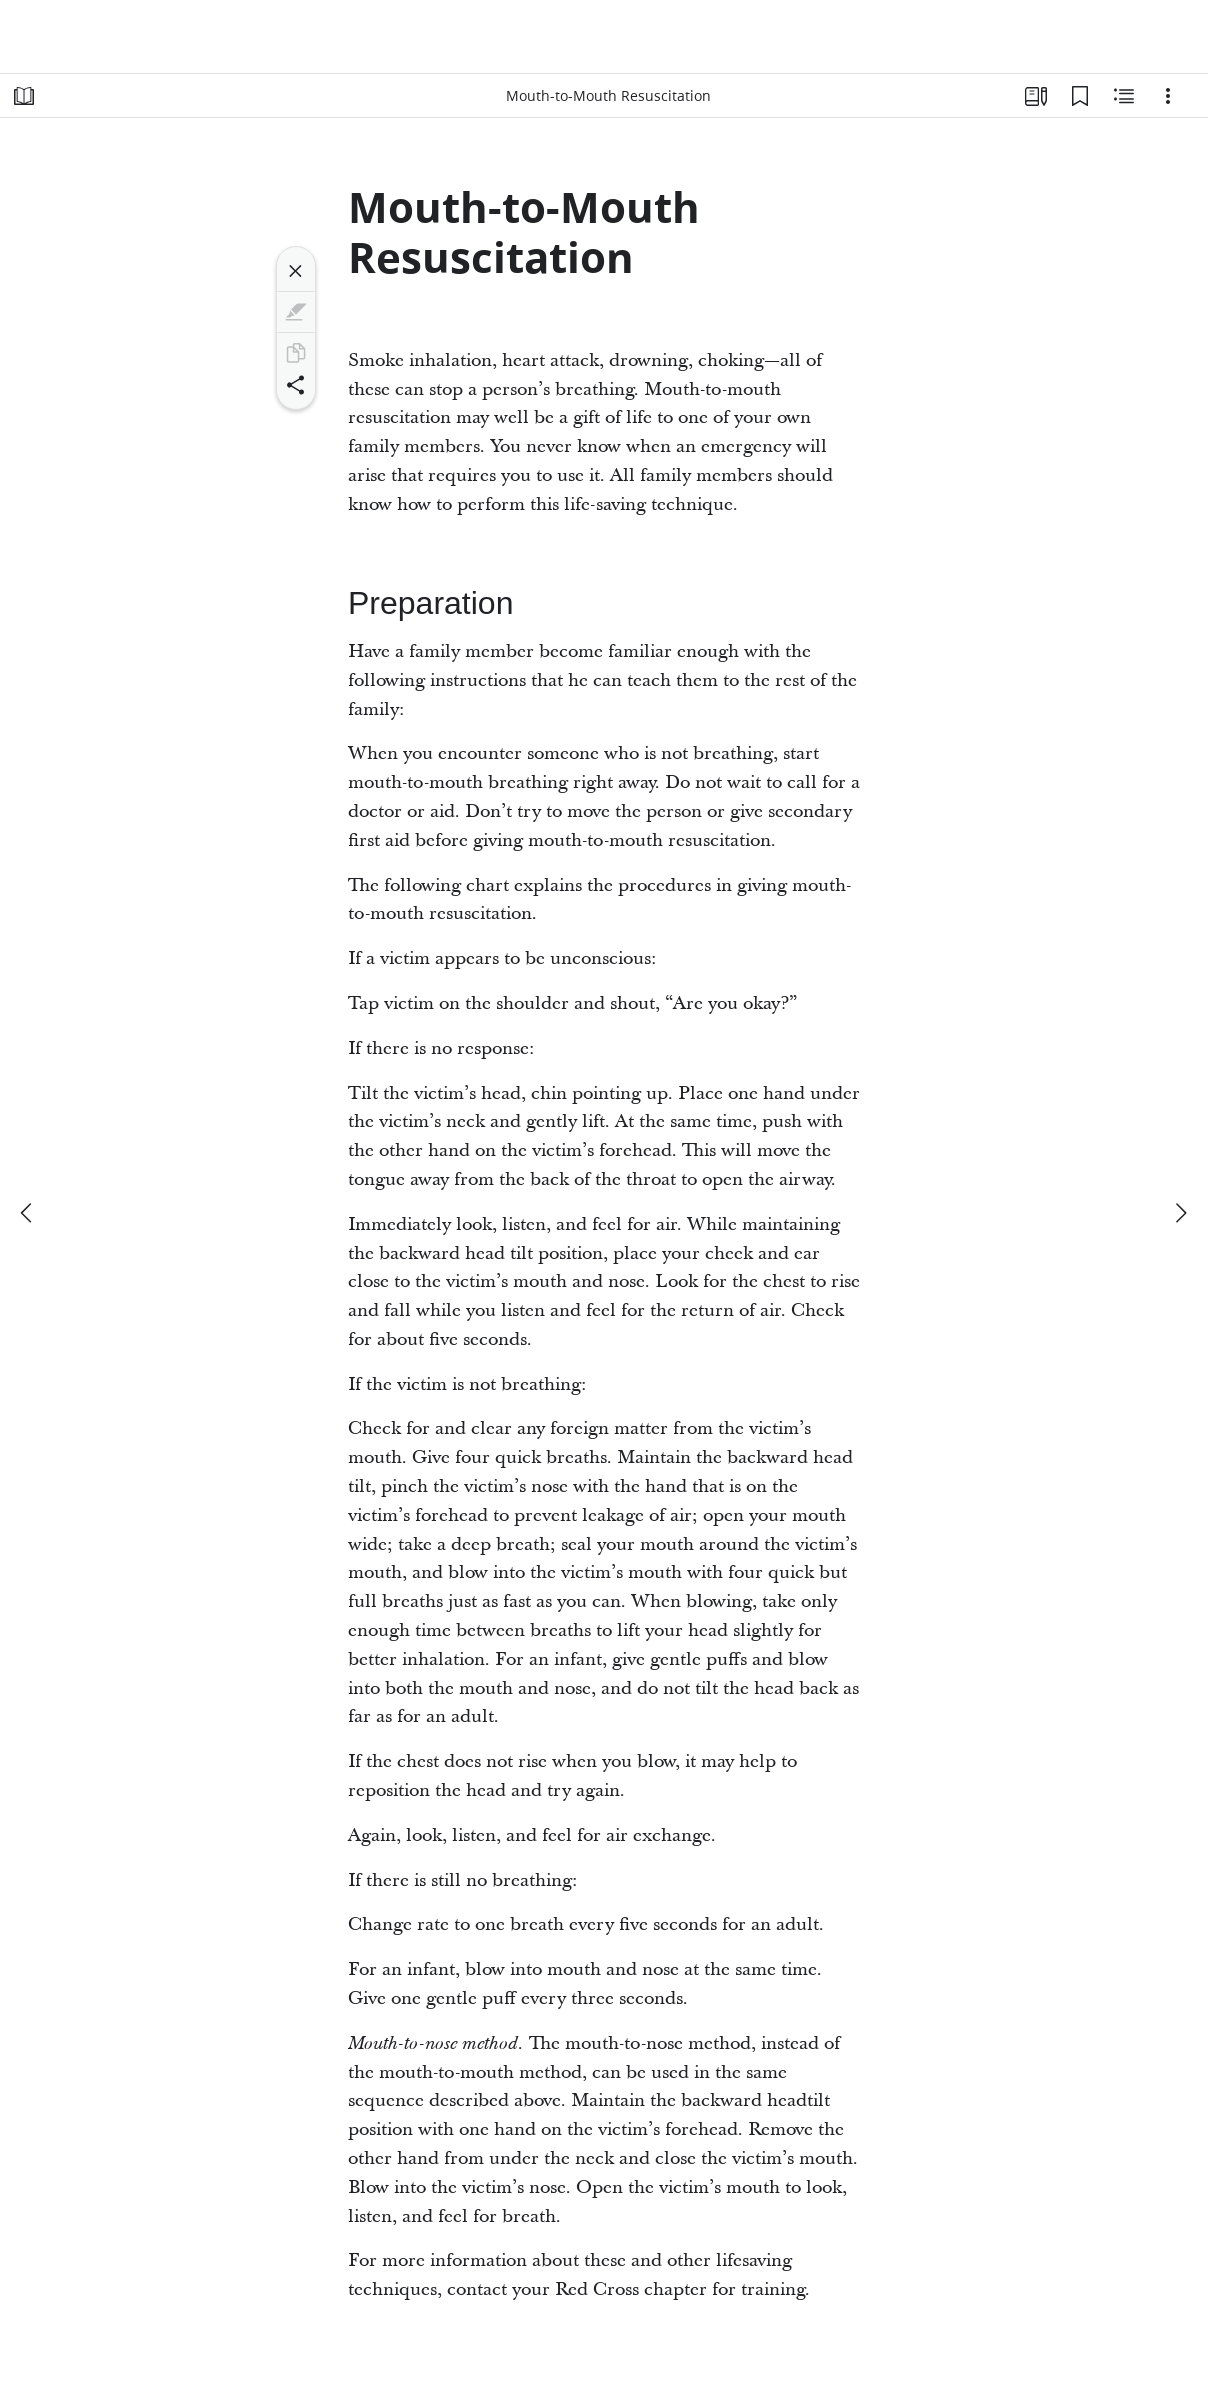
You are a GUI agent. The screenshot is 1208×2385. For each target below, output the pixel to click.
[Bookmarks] (1080, 96)
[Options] (1168, 96)
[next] (1180, 1213)
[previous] (28, 1213)
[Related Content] (1124, 96)
